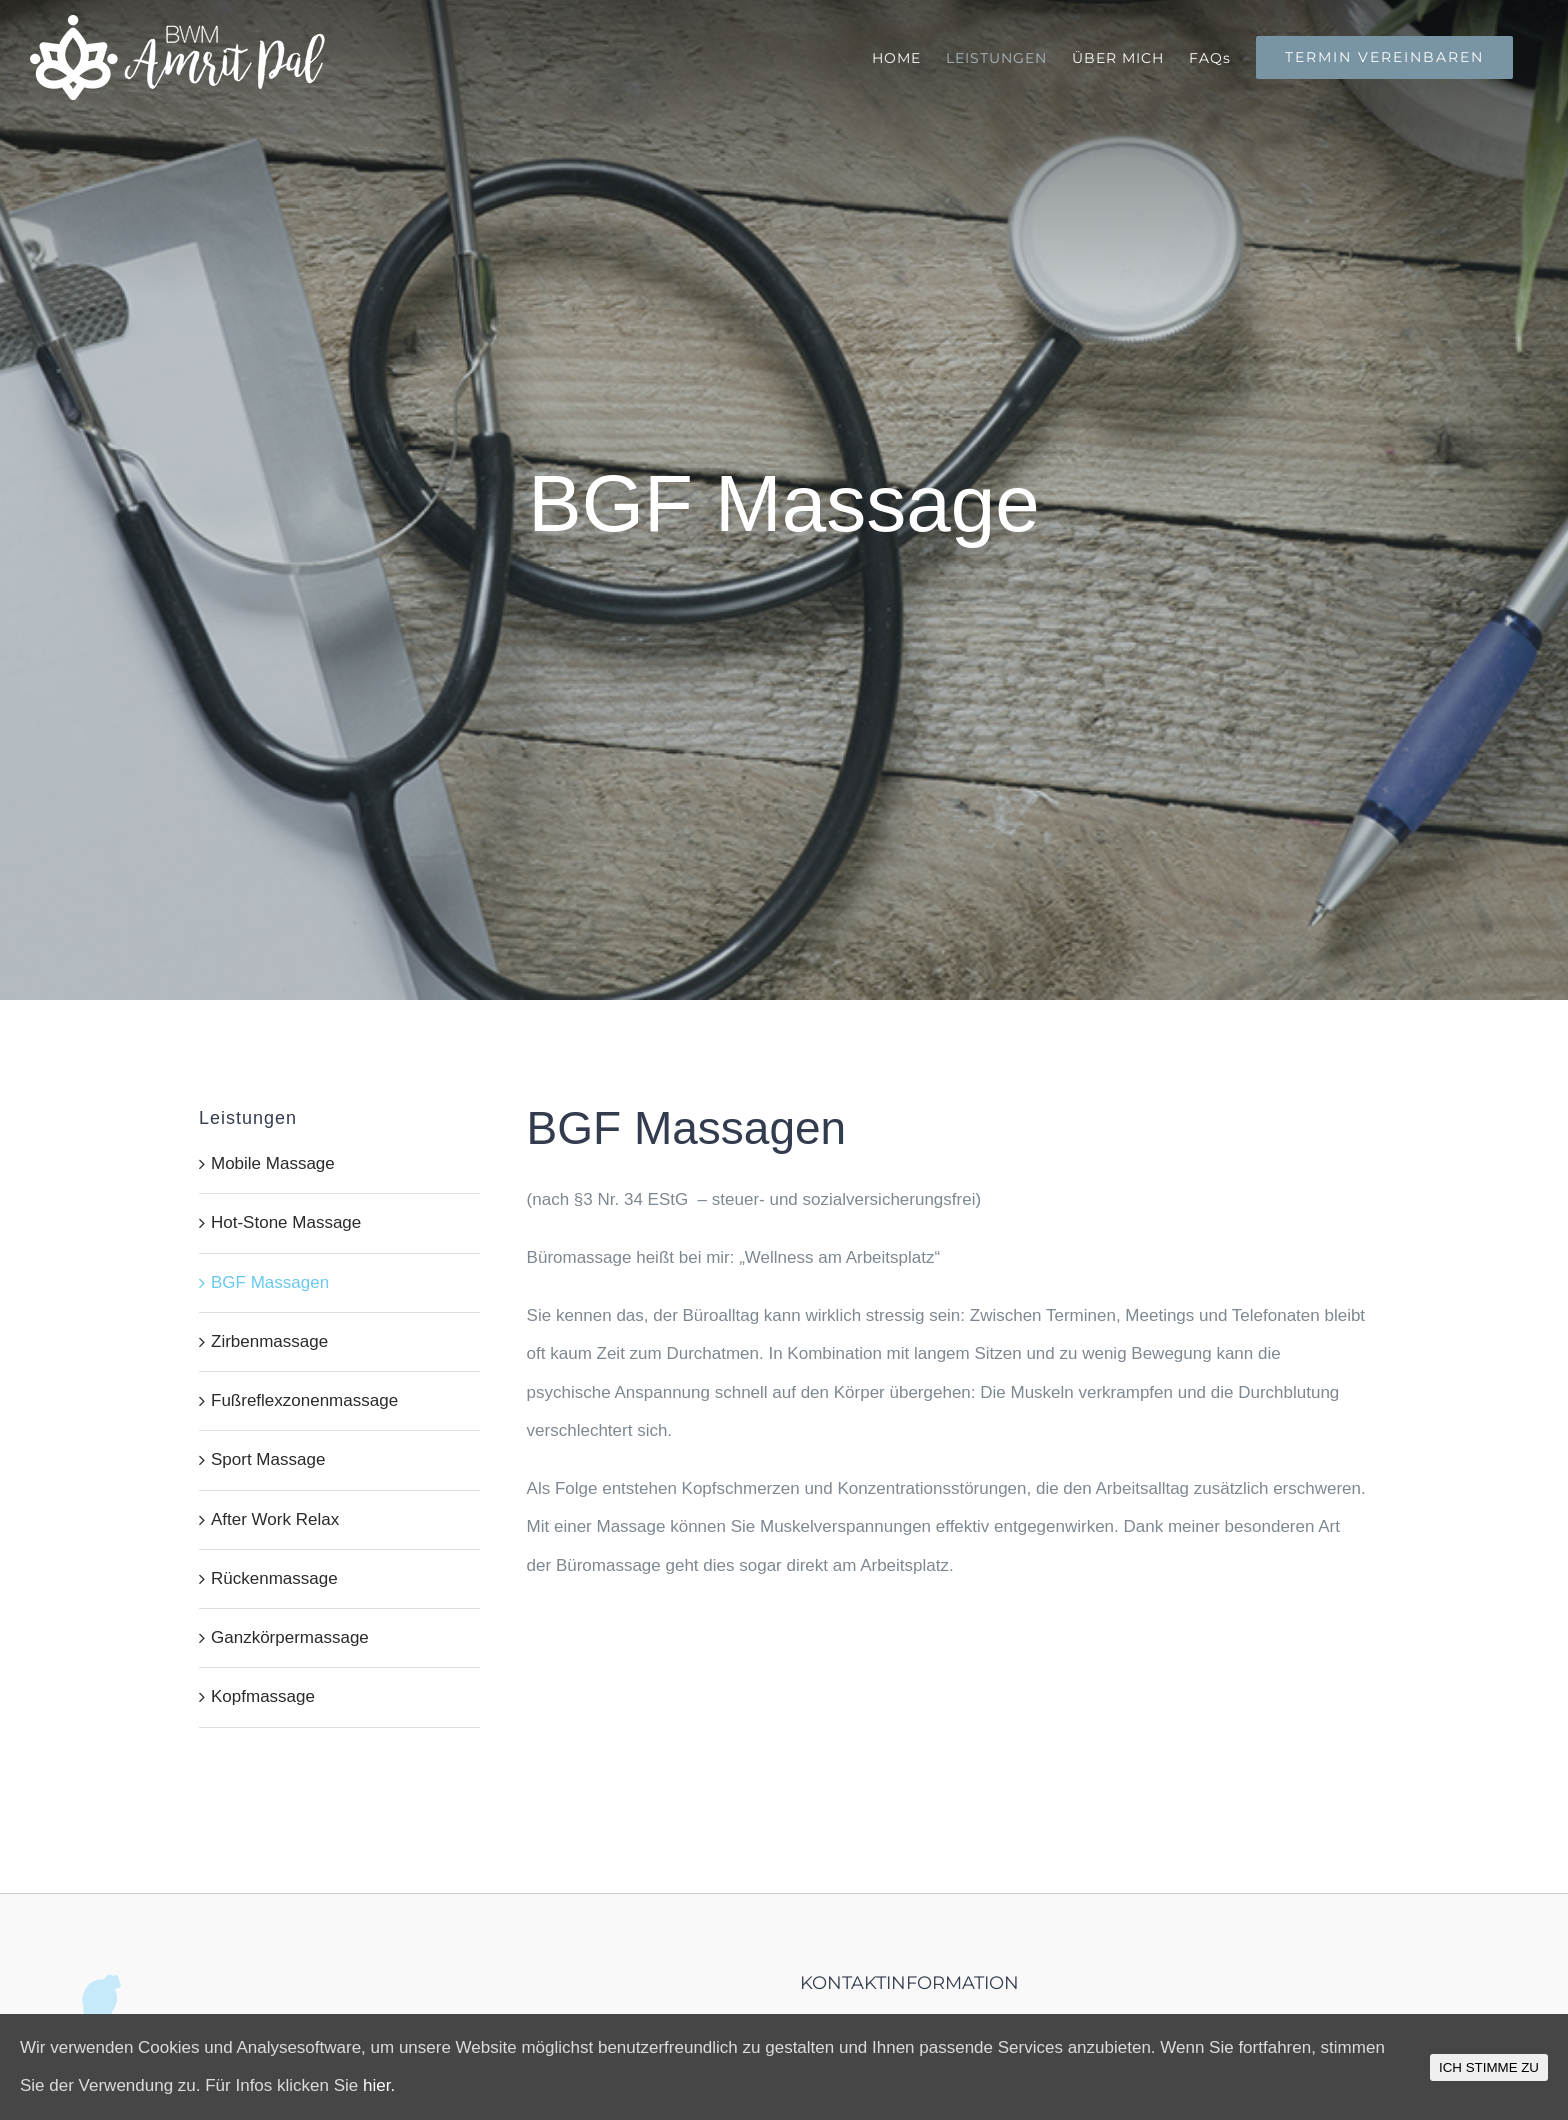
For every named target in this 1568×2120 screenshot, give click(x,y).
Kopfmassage (263, 1696)
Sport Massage (268, 1459)
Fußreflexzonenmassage (304, 1400)
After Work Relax (275, 1519)
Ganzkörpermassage (290, 1637)
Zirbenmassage (269, 1341)
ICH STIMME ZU (1489, 2067)
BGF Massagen (270, 1282)
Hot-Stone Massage (286, 1222)
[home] (111, 1992)
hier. (379, 2085)
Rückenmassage (274, 1578)
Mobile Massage (273, 1163)
